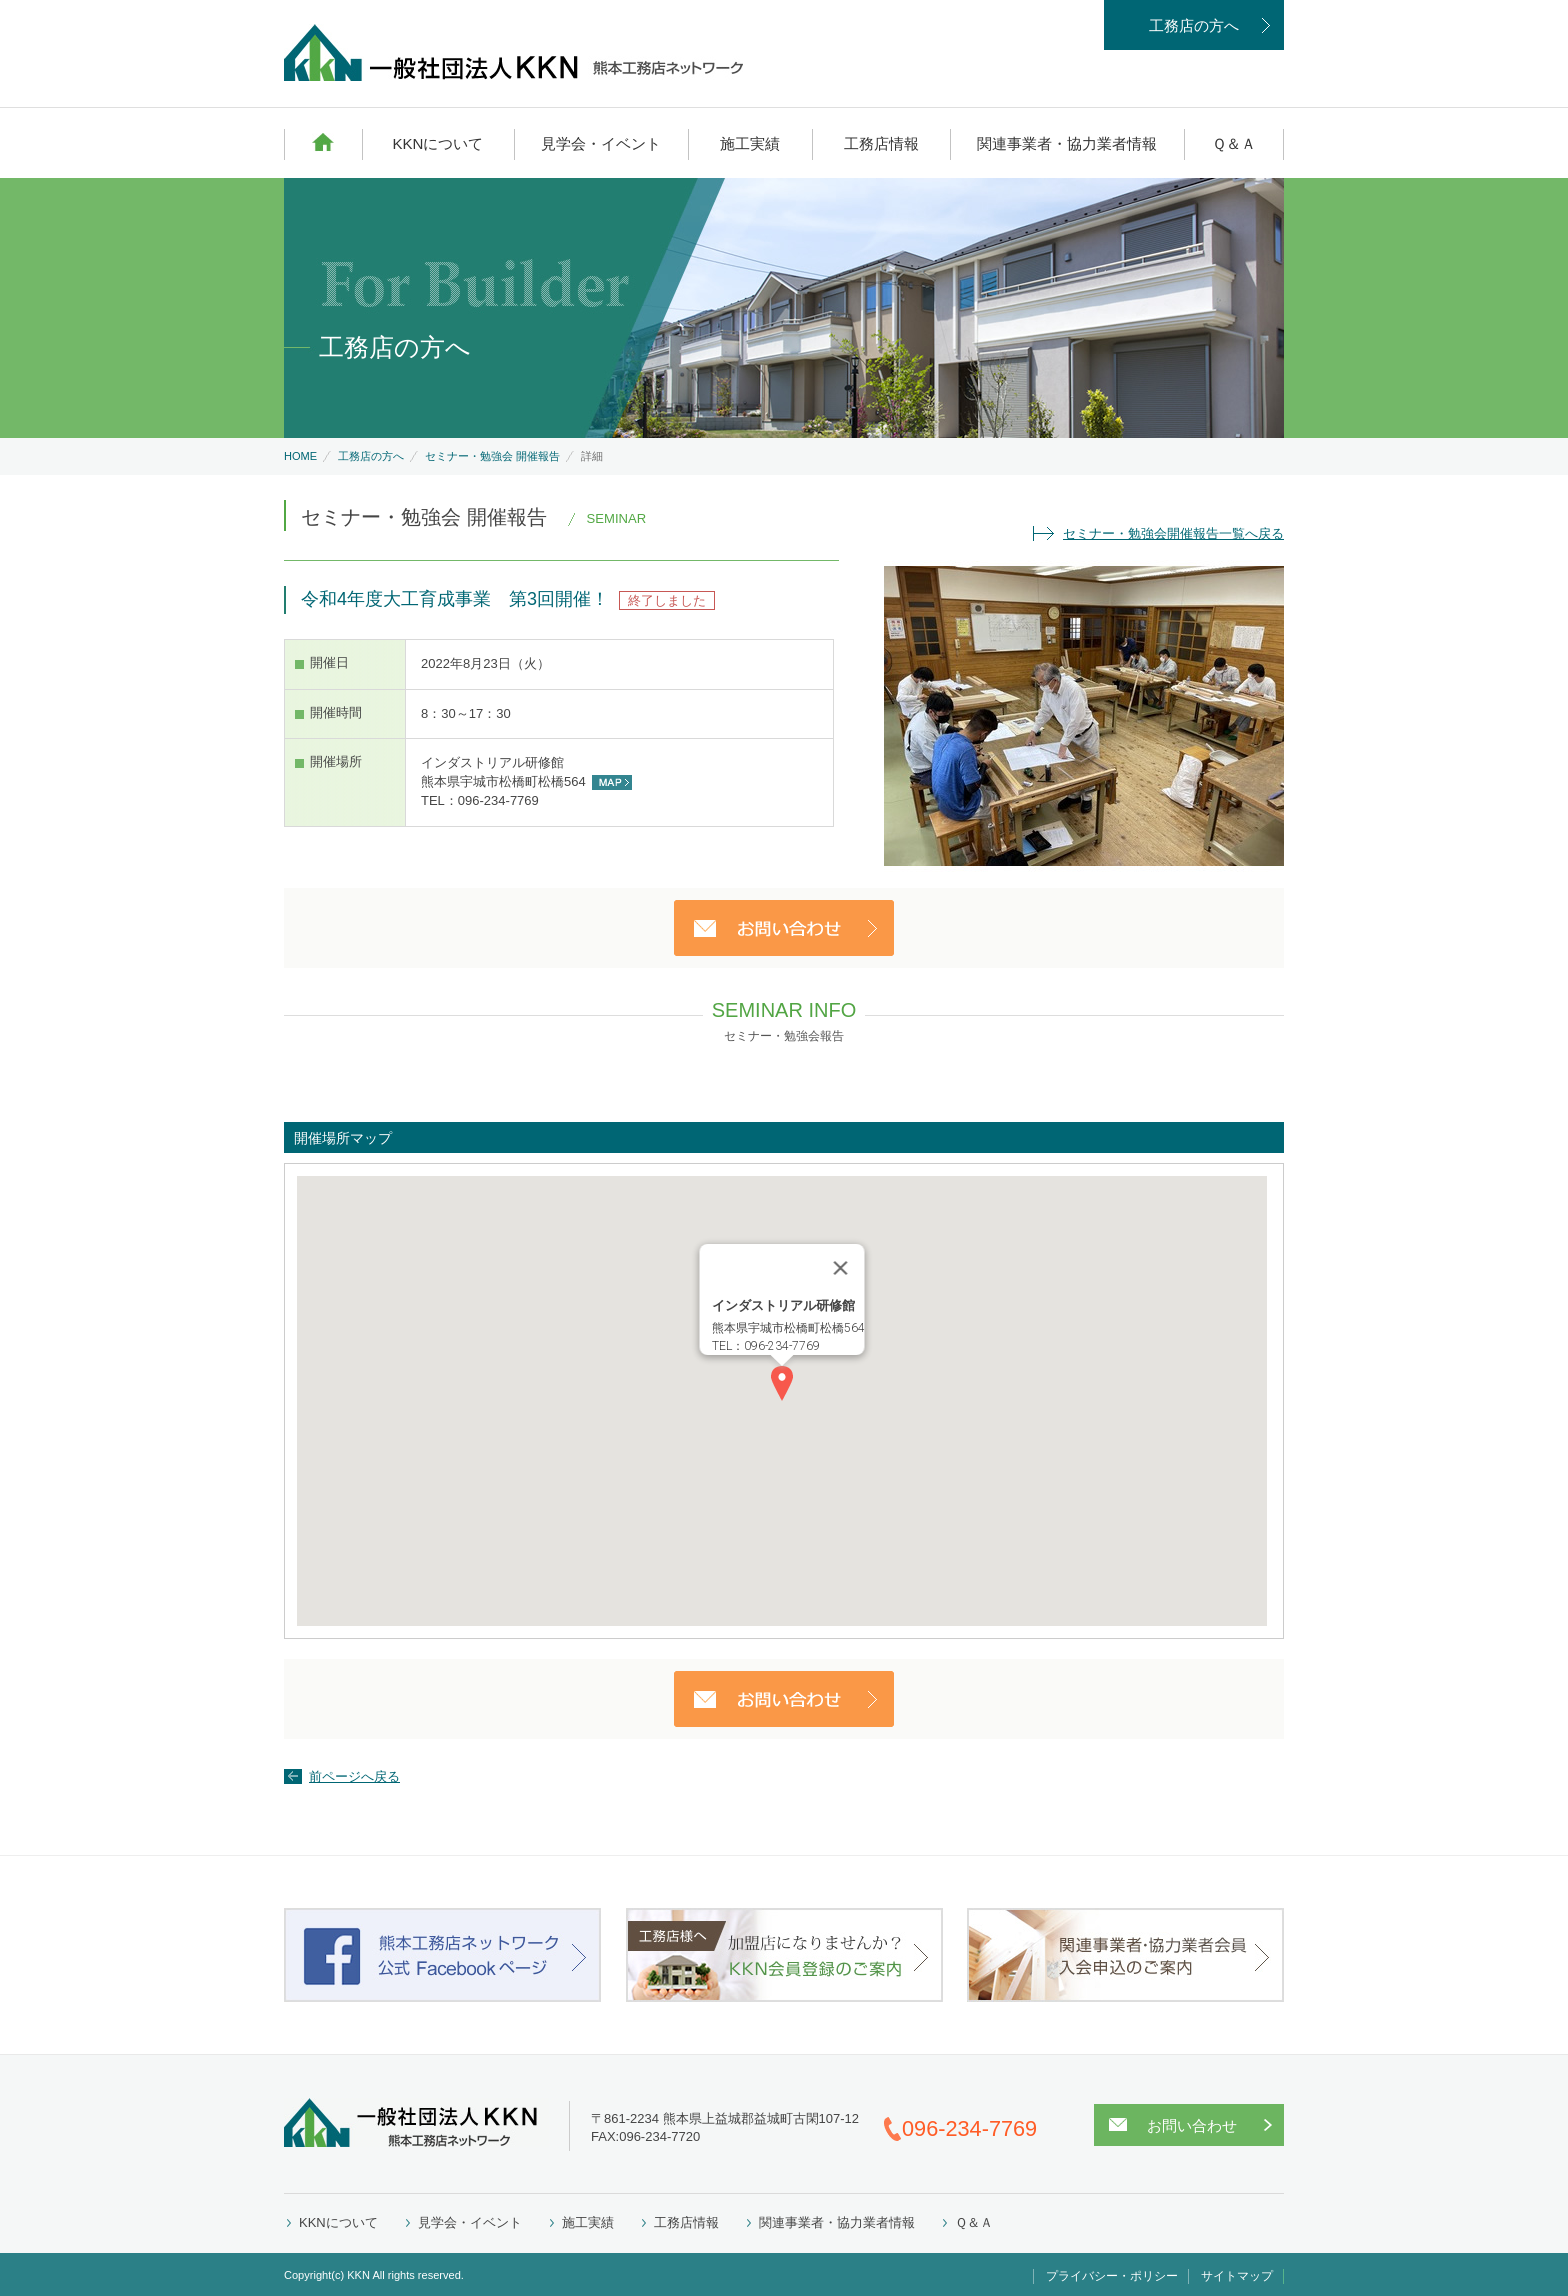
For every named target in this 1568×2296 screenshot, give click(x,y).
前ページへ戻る (354, 1776)
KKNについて (437, 143)
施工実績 (750, 143)
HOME (323, 142)
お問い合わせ (1192, 2125)
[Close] (841, 1268)
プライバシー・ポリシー (1112, 2276)
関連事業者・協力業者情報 (1067, 143)
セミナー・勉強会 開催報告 (492, 456)
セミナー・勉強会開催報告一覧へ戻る (1173, 533)
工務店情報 (881, 143)
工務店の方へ (1194, 25)
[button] (782, 1383)
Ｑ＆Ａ (1234, 143)
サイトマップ (1237, 2276)
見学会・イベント (601, 143)
